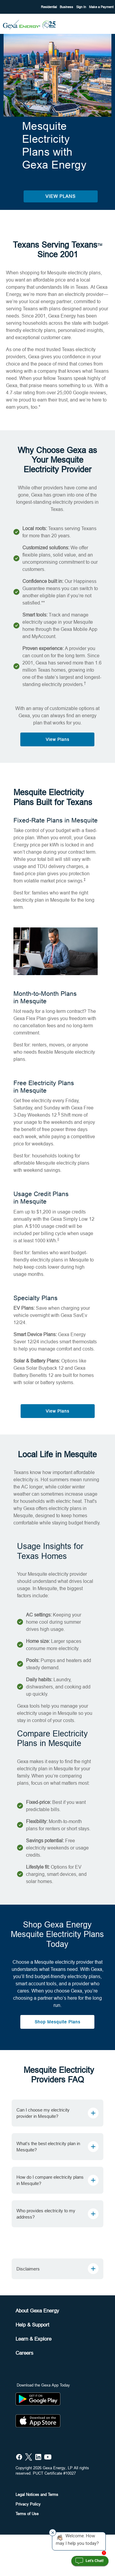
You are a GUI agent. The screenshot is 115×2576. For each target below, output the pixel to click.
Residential (49, 7)
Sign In (81, 7)
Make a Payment (101, 7)
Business (67, 7)
